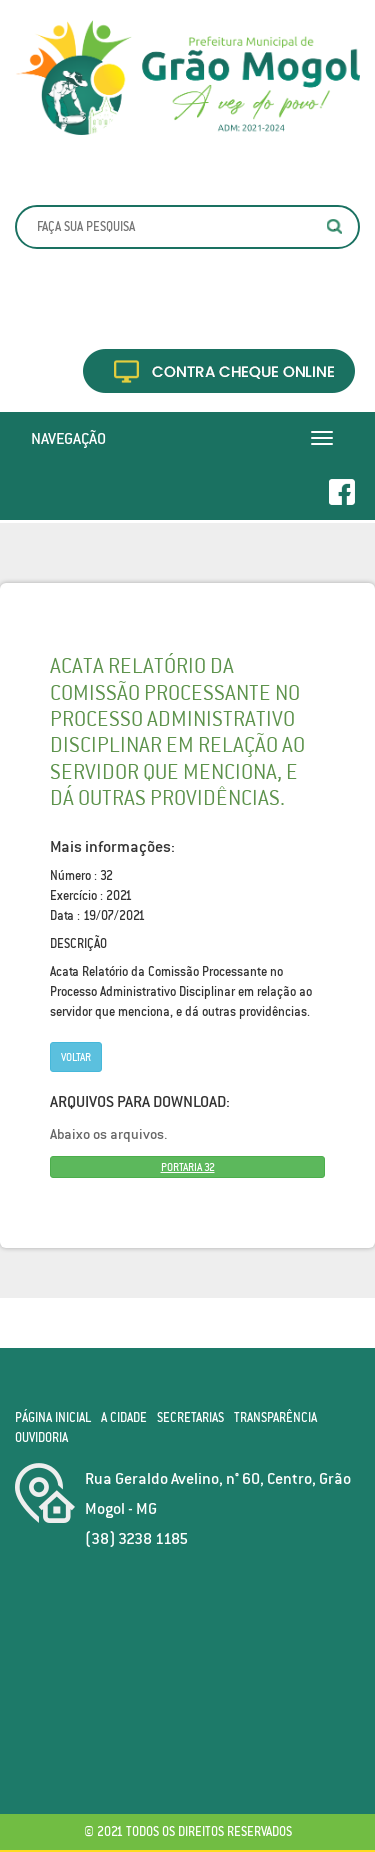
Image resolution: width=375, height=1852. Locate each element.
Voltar (76, 1057)
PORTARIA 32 (188, 1167)
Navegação (68, 438)
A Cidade (124, 1417)
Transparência (275, 1417)
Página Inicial (53, 1417)
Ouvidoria (41, 1437)
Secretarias (190, 1417)
